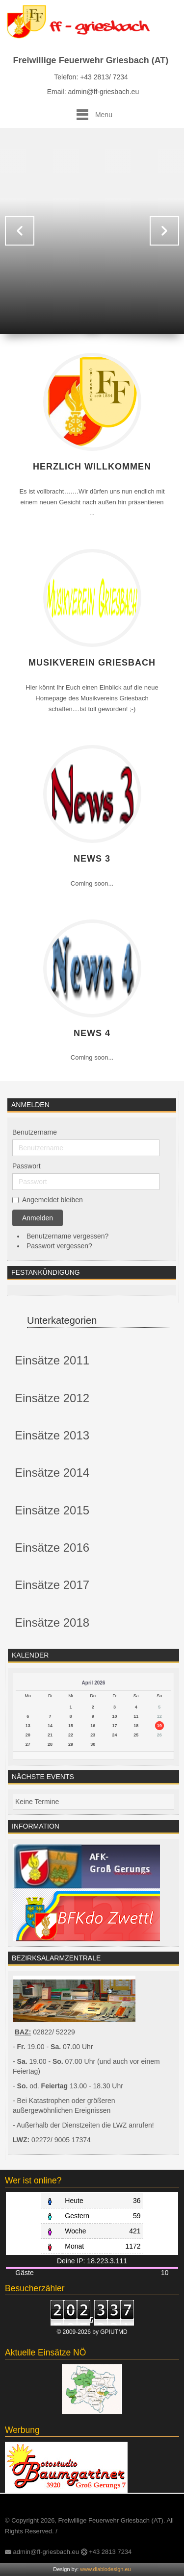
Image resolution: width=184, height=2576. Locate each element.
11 (135, 1716)
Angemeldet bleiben (52, 1200)
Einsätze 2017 (52, 1584)
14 (50, 1725)
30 (92, 1744)
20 (28, 1735)
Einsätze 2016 (52, 1547)
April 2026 (93, 1682)
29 (70, 1744)
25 (135, 1735)
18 (135, 1725)
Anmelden (37, 1218)
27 (28, 1744)
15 (70, 1725)
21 (50, 1735)
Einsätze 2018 (52, 1622)
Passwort (26, 1166)
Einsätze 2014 (52, 1472)
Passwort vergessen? (59, 1246)
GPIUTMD (113, 2331)
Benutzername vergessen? (67, 1236)
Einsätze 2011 (52, 1360)
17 (114, 1725)
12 (159, 1716)
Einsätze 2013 (52, 1435)
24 (114, 1735)
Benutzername (34, 1132)
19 (159, 1725)
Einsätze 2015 (52, 1510)
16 (92, 1725)
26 (159, 1735)
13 (28, 1725)
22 (70, 1735)
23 (92, 1735)
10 (114, 1716)
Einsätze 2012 (52, 1398)
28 (50, 1744)
